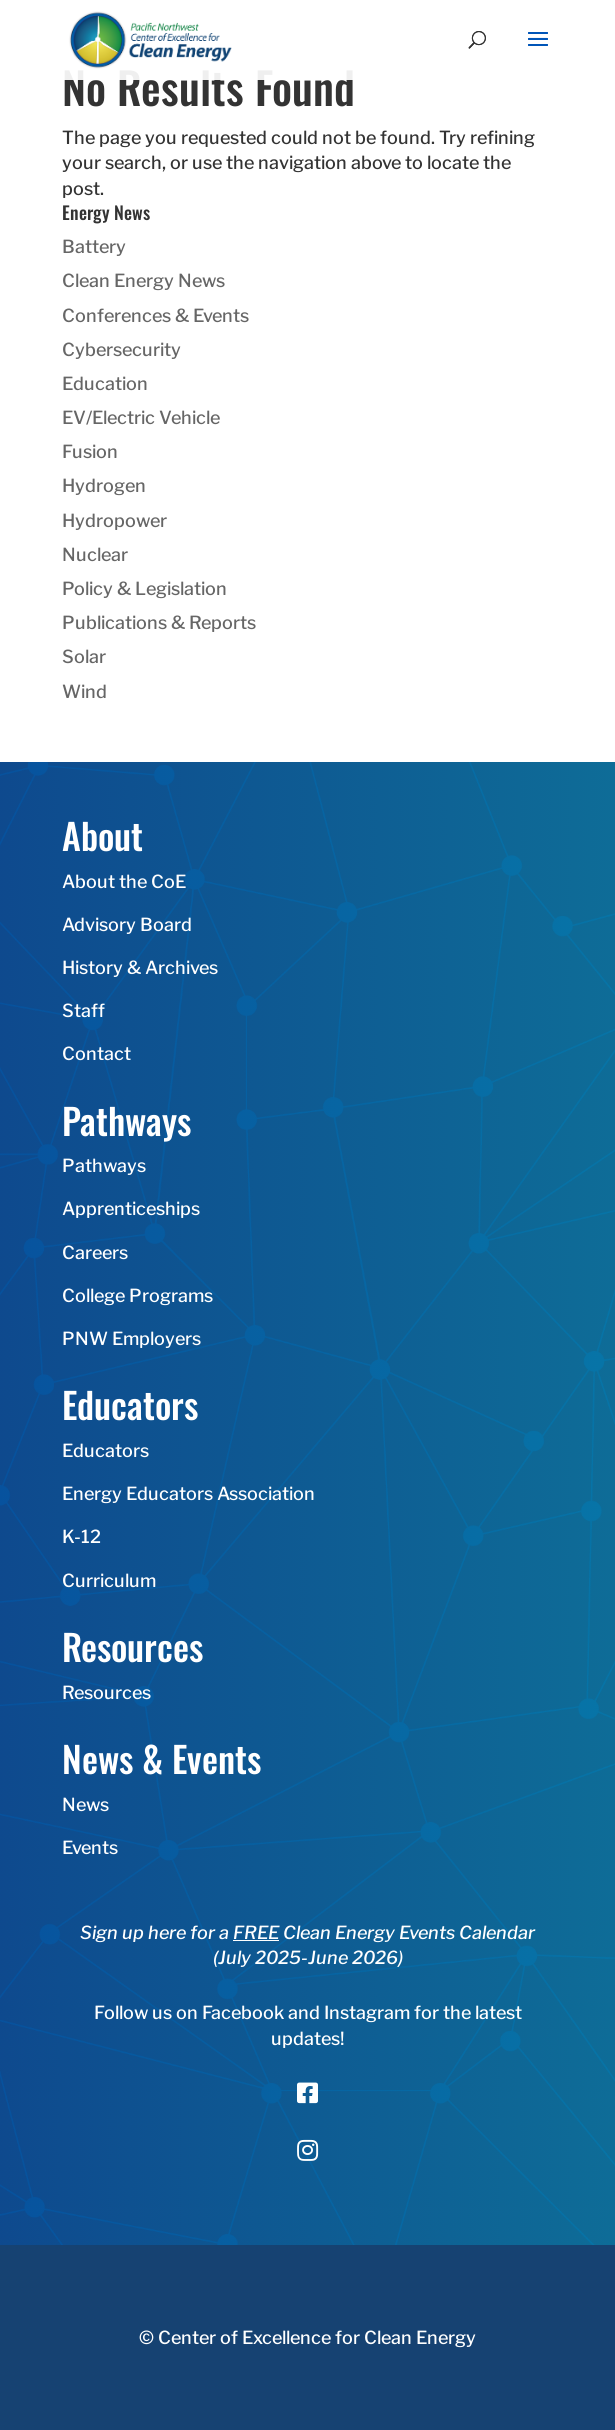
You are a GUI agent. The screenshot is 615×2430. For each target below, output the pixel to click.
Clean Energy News (143, 280)
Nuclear (95, 554)
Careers (95, 1252)
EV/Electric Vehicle (141, 417)
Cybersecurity (121, 349)
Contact (96, 1053)
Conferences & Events (155, 315)
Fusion (90, 451)
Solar (84, 656)
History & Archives (140, 967)
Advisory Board (127, 924)
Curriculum (109, 1580)
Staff (83, 1010)
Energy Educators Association (188, 1493)
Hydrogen (104, 485)
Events (90, 1847)
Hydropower (114, 520)
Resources (106, 1692)
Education (105, 383)
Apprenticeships (131, 1208)
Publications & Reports (159, 622)
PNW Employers (131, 1338)
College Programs (137, 1295)
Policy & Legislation (144, 588)
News (85, 1804)
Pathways (104, 1165)
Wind (84, 691)
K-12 (81, 1536)
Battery (94, 246)
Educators (105, 1450)
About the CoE (124, 881)
